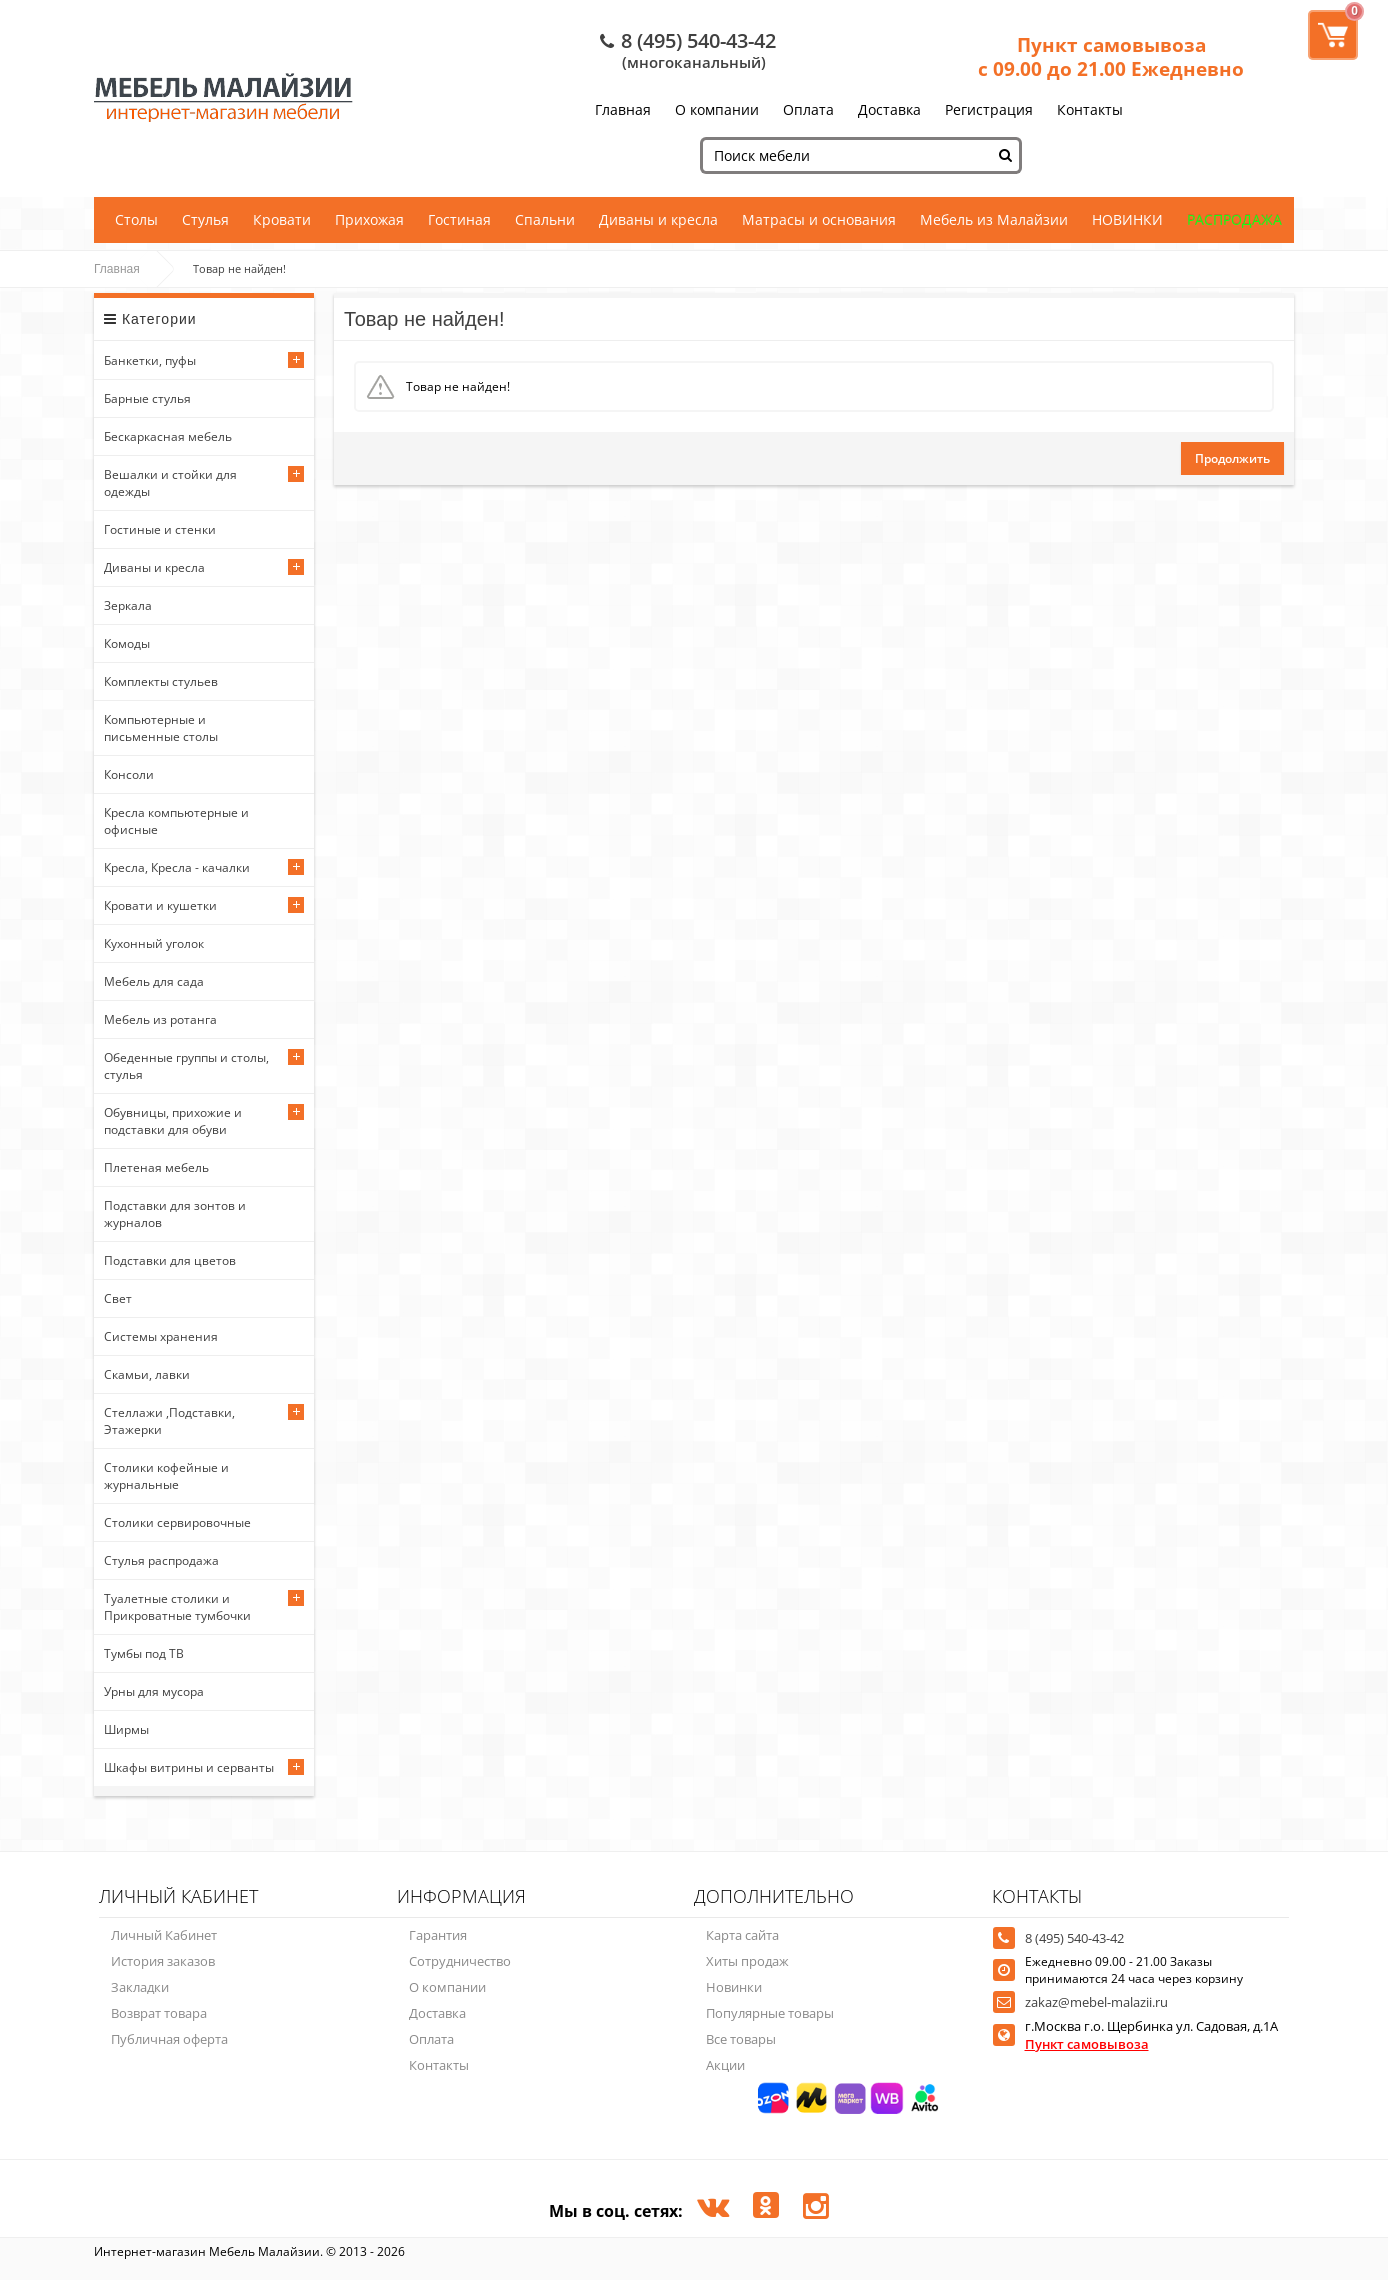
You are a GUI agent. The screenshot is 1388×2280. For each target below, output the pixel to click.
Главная (623, 109)
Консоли (129, 774)
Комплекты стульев (161, 681)
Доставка (889, 109)
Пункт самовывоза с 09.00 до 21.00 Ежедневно (1111, 57)
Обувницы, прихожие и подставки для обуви (173, 1121)
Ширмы (126, 1729)
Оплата (808, 109)
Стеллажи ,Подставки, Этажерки (169, 1421)
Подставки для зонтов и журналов (175, 1214)
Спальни (545, 219)
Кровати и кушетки (160, 905)
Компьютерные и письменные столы (161, 728)
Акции (725, 2065)
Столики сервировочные (177, 1522)
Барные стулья (147, 398)
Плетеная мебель (156, 1167)
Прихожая (369, 219)
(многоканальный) (694, 62)
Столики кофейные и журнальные (166, 1476)
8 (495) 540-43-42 (698, 40)
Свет (118, 1298)
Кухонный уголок (154, 943)
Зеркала (128, 605)
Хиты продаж (747, 1961)
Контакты (1090, 109)
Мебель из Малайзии (994, 219)
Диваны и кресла (658, 219)
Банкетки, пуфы (150, 360)
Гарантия (438, 1935)
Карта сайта (742, 1935)
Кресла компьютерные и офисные (176, 821)
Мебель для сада (154, 981)
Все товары (741, 2039)
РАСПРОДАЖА (1234, 219)
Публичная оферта (169, 2039)
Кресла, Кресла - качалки (177, 867)
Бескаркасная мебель (168, 436)
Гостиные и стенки (160, 529)
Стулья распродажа (161, 1560)
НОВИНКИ (1127, 219)
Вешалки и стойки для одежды (170, 483)
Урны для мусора (154, 1691)
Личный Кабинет (164, 1935)
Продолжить (1232, 458)
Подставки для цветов (170, 1260)
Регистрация (989, 109)
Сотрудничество (460, 1961)
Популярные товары (770, 2013)
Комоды (127, 643)
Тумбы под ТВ (144, 1653)
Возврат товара (159, 2013)
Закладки (140, 1987)
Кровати (282, 219)
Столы (136, 219)
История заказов (163, 1961)
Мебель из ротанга (160, 1019)
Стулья (205, 219)
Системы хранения (161, 1336)
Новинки (734, 1987)
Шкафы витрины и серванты (189, 1767)
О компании (717, 109)
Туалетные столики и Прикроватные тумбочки (177, 1607)
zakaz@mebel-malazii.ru (1096, 2002)
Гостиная (459, 219)
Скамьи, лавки (147, 1374)
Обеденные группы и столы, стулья (186, 1066)
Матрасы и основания (819, 219)
